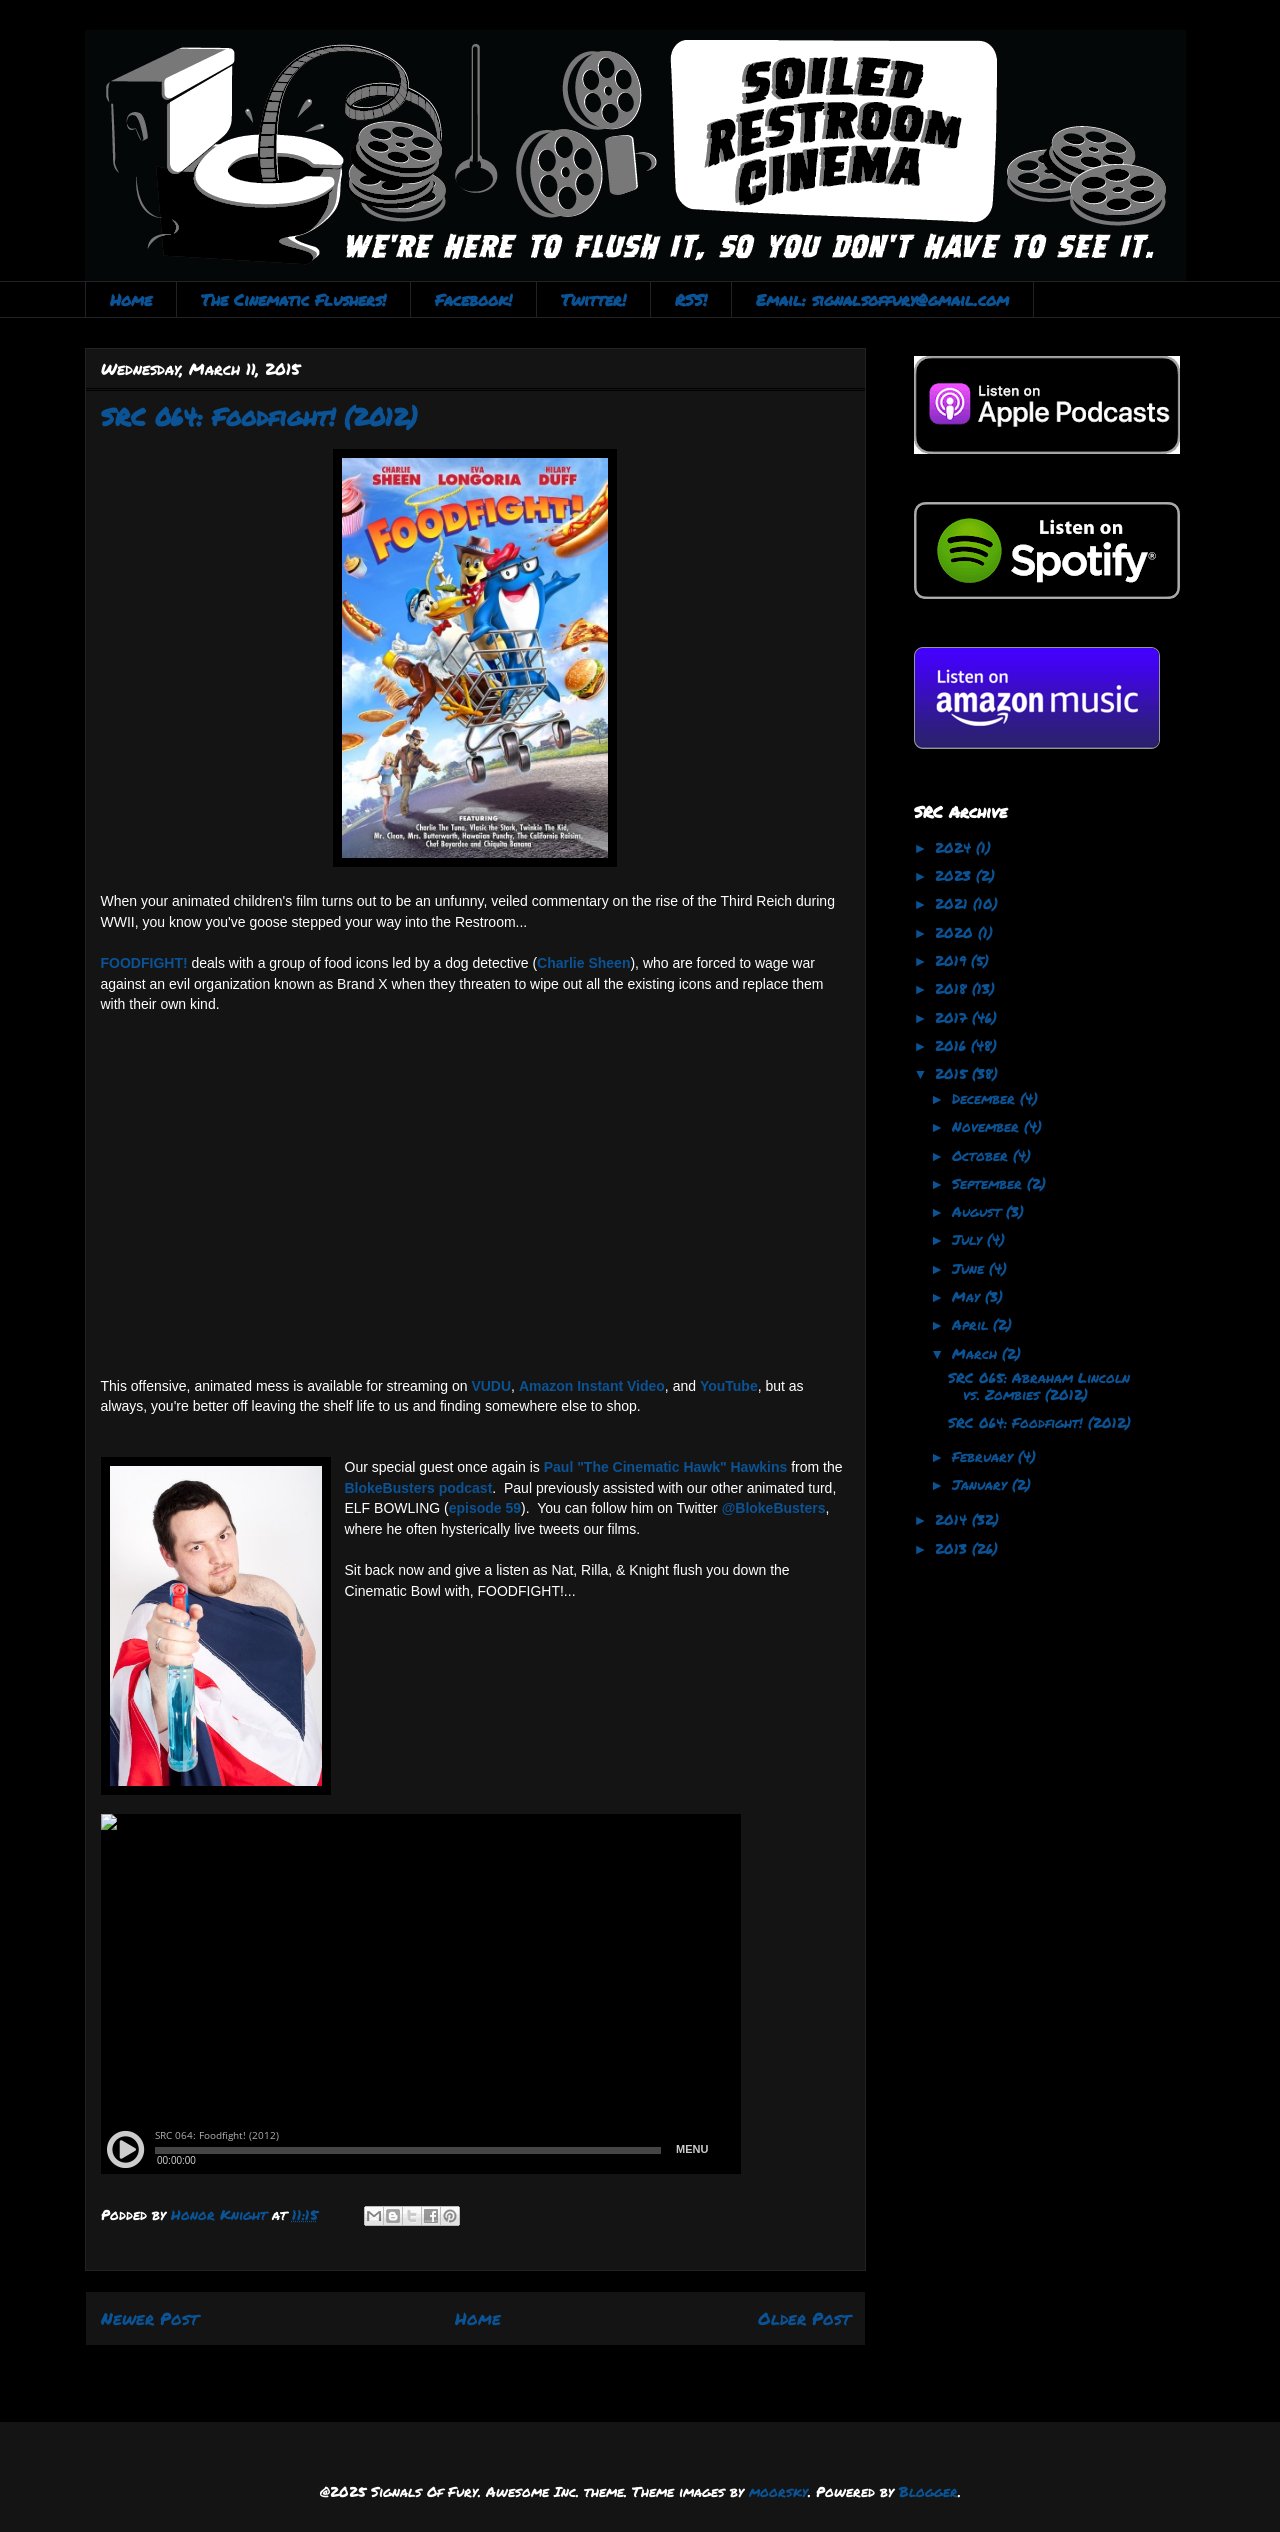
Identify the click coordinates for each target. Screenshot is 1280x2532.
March (977, 1353)
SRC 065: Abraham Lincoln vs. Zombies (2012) (1039, 1385)
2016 (953, 1045)
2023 (955, 875)
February (985, 1456)
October (982, 1155)
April (972, 1324)
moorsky (778, 2491)
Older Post (804, 2318)
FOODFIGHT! (144, 963)
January (982, 1484)
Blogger (928, 2491)
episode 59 (485, 1508)
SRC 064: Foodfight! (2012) (1039, 1422)
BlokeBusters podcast (419, 1488)
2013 (953, 1548)
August (979, 1211)
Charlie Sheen (583, 963)
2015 (953, 1073)
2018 (953, 988)
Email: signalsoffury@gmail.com (882, 299)
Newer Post (149, 2318)
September (989, 1183)
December (986, 1098)
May (968, 1296)
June (970, 1268)
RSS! (691, 299)
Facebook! (473, 299)
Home (131, 299)
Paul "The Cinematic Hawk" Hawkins (666, 1467)
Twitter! (593, 299)
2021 (954, 903)
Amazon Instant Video (592, 1386)
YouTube (729, 1386)
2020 (956, 932)
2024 (955, 847)
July (969, 1239)
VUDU (491, 1386)
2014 (953, 1519)
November (988, 1126)
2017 (953, 1017)
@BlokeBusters (774, 1508)
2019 (953, 960)
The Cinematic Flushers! (293, 299)
